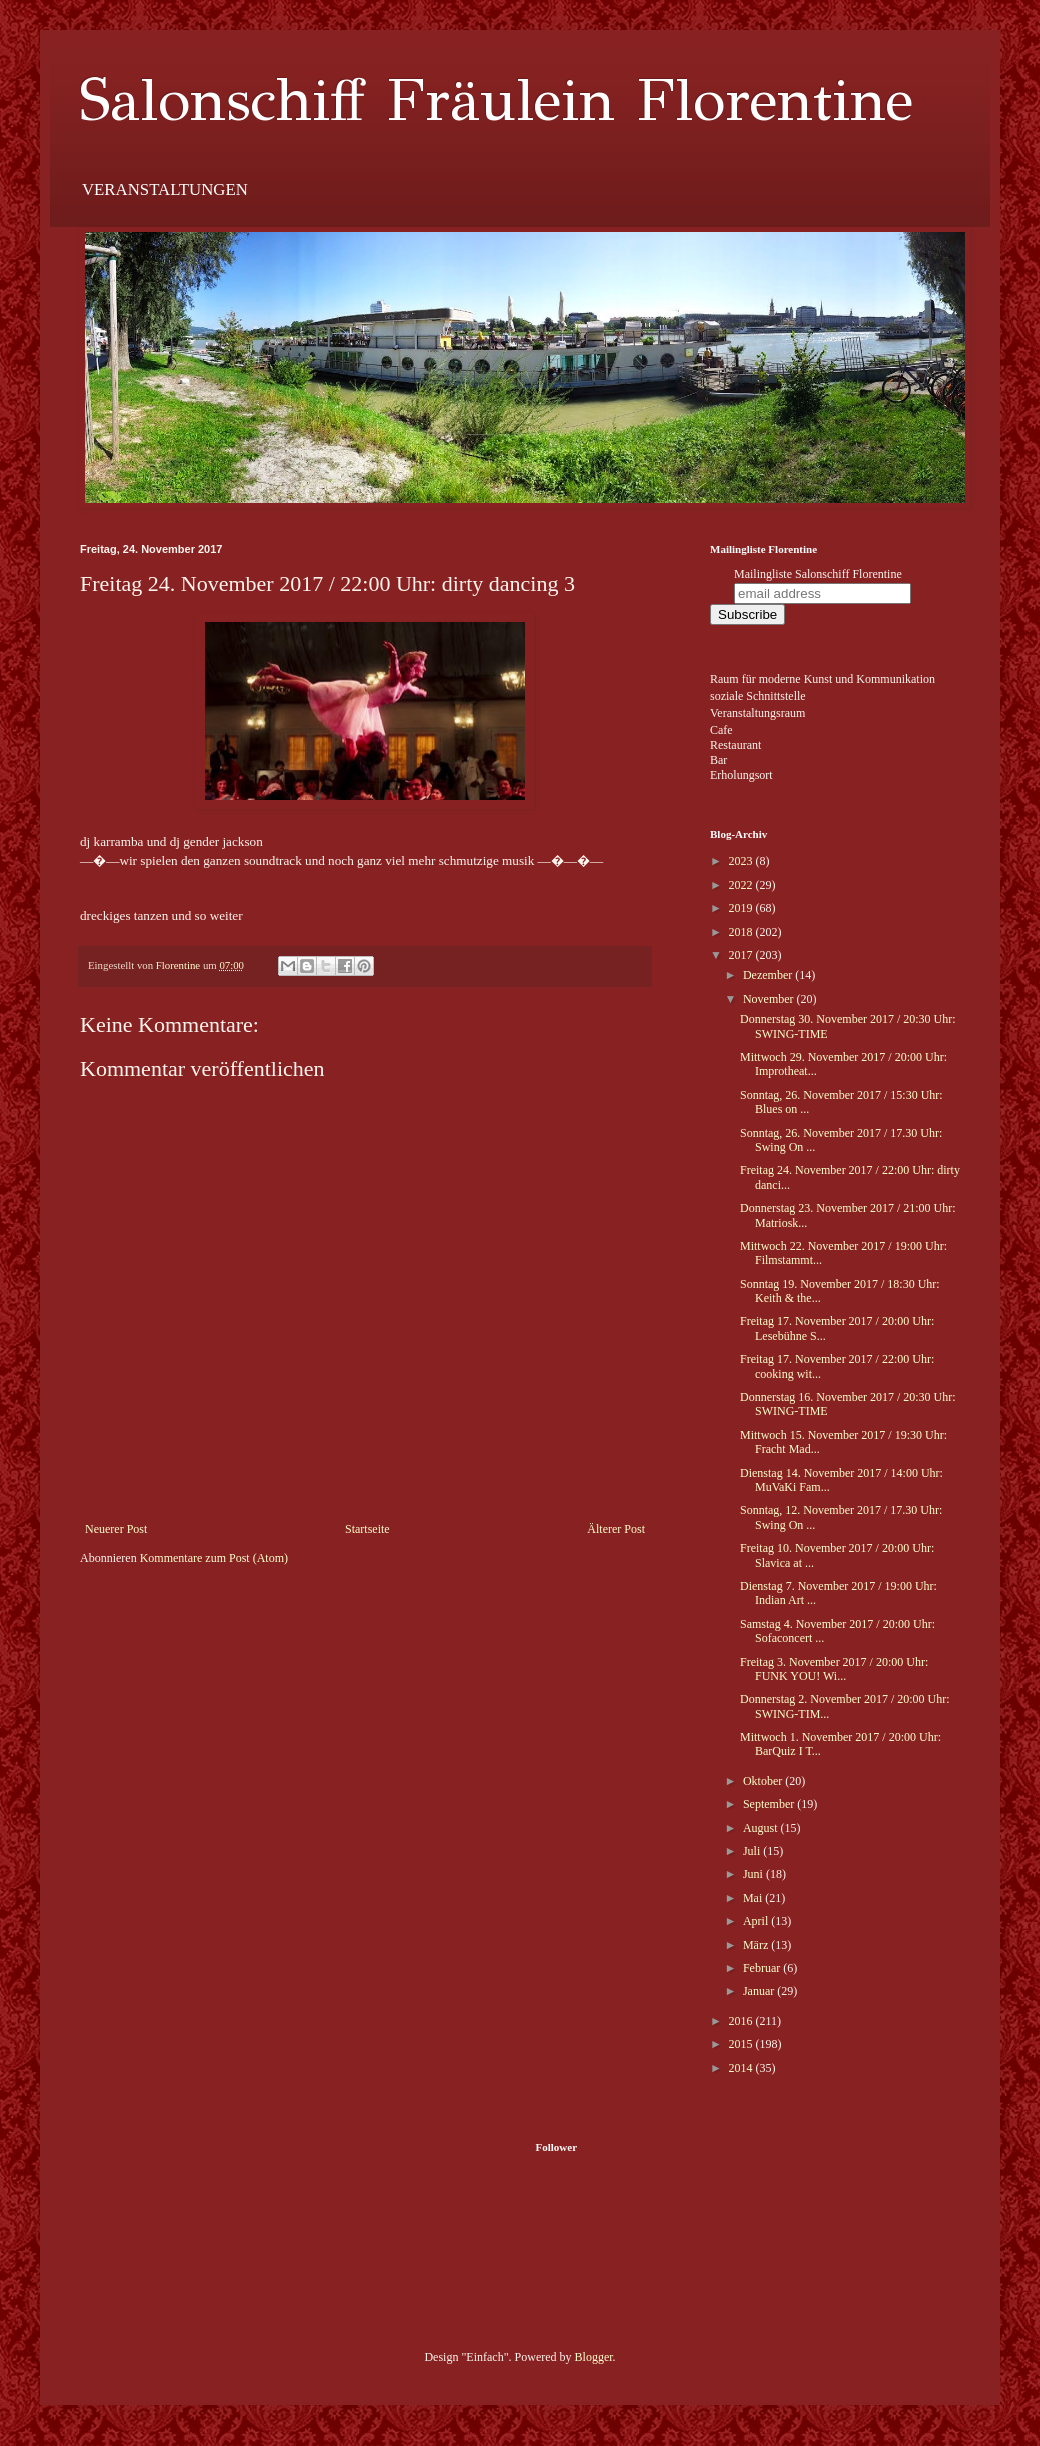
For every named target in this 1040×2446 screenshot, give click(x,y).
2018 (742, 932)
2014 (742, 2068)
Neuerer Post (116, 1529)
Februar (763, 1968)
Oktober (764, 1781)
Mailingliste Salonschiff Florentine (818, 574)
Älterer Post (616, 1529)
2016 (742, 2021)
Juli (753, 1851)
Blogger (594, 2357)
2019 (742, 908)
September (770, 1804)
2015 (742, 2044)
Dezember (769, 975)
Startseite (367, 1529)
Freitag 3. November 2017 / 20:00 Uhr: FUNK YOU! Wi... (834, 1669)
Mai (754, 1898)
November (770, 999)
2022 (742, 885)
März (757, 1945)
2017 (742, 955)
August (762, 1828)
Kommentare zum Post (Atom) (214, 1558)
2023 (742, 861)
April (757, 1921)
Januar (760, 1991)
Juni (754, 1874)
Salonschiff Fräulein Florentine (496, 100)
